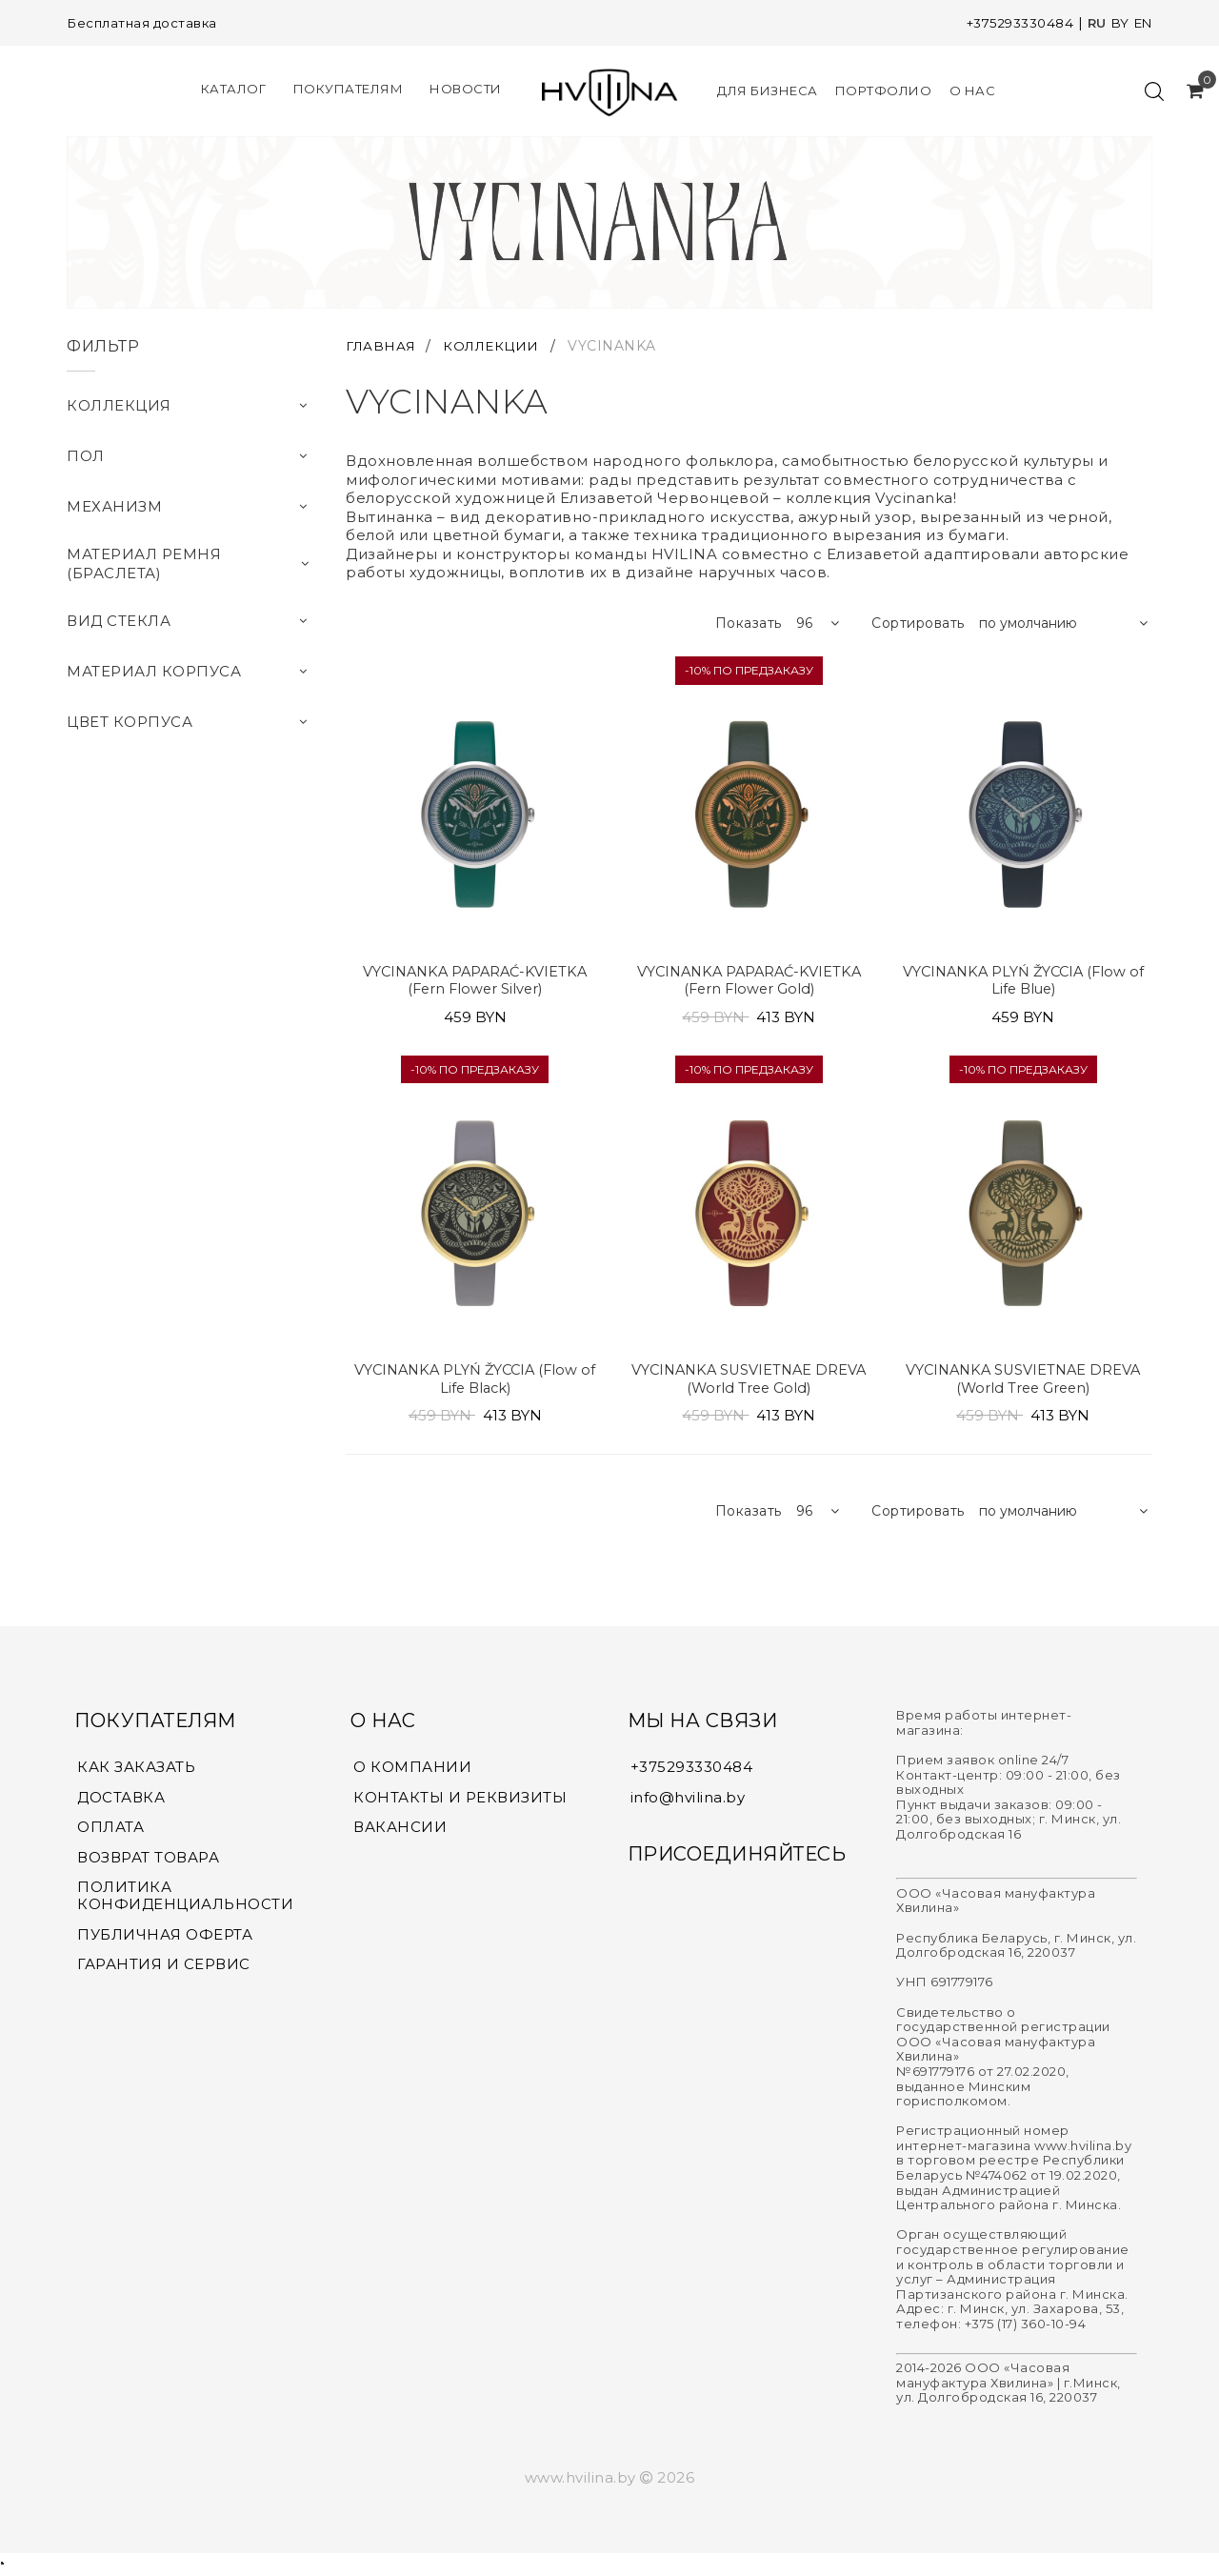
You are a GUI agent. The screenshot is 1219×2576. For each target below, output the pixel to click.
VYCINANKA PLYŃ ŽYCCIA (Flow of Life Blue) (1023, 981)
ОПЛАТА (110, 1832)
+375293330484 (1012, 22)
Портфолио (883, 90)
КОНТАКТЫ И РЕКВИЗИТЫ (460, 1801)
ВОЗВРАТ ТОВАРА (148, 1862)
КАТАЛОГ (234, 88)
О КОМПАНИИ (412, 1771)
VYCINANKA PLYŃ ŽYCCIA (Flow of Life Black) (475, 1381)
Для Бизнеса (767, 90)
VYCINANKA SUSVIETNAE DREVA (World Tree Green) (1023, 1381)
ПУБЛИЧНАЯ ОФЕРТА (164, 1940)
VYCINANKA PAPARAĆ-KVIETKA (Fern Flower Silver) (474, 981)
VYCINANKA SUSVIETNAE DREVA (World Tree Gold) (749, 1381)
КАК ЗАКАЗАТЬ (136, 1771)
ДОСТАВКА (121, 1801)
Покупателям (348, 88)
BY (1117, 22)
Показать (748, 623)
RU (1092, 22)
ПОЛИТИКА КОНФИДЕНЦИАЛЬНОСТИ (185, 1901)
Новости (466, 88)
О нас (972, 90)
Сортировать (918, 623)
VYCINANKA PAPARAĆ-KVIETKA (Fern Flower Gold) (749, 981)
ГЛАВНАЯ (384, 345)
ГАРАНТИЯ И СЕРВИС (163, 1971)
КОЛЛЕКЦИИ (497, 345)
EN (1141, 22)
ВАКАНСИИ (400, 1832)
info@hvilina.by (688, 1801)
